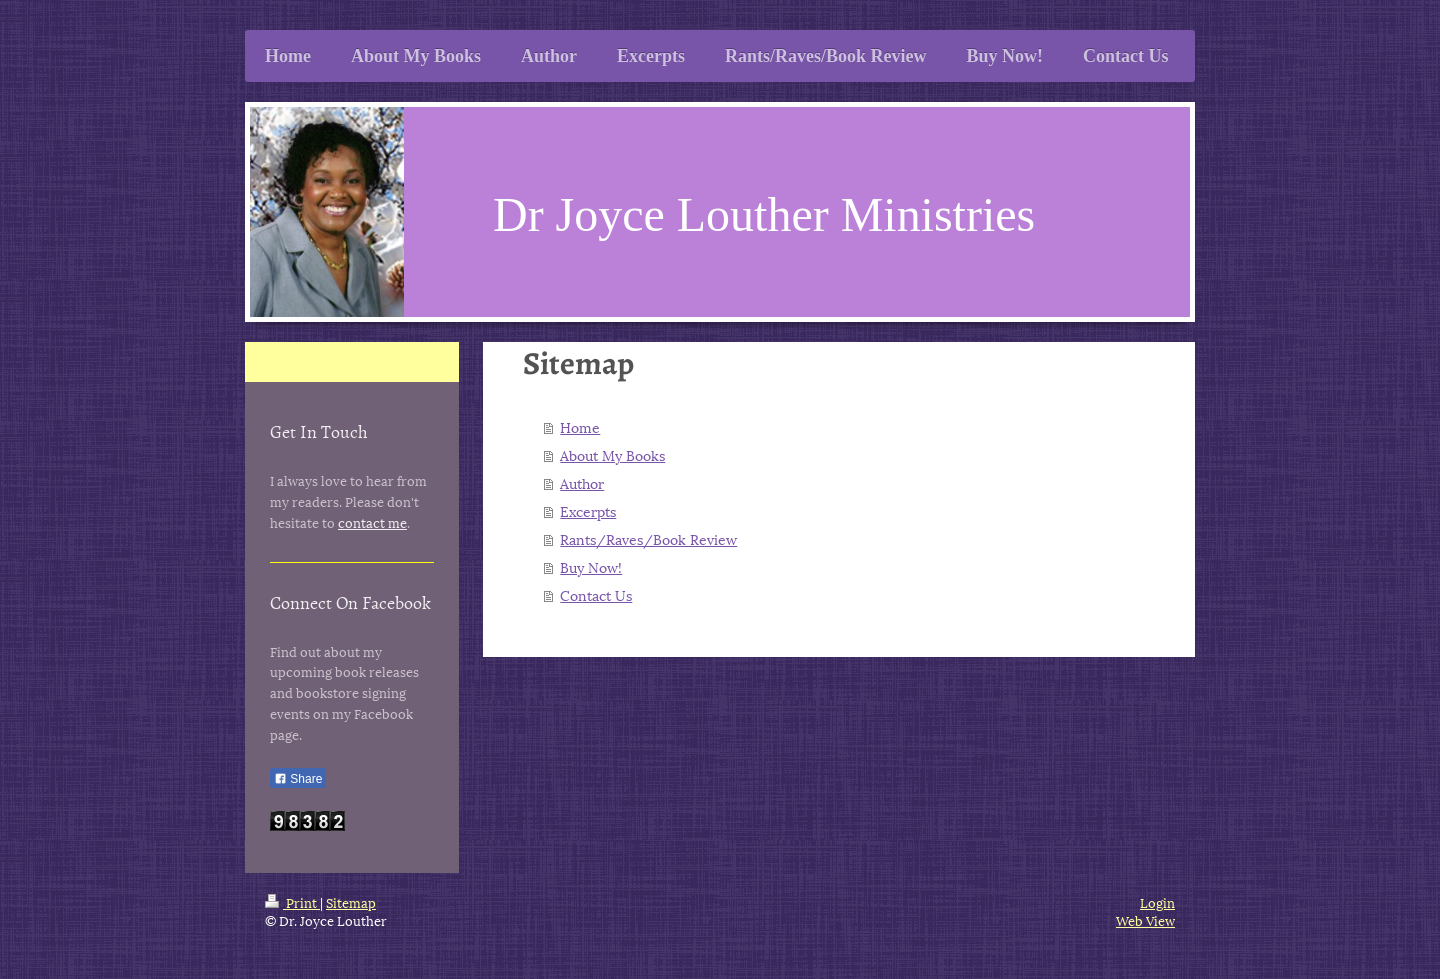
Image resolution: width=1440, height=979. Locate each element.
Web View (1145, 920)
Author (582, 482)
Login (1157, 902)
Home (580, 426)
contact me (372, 522)
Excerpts (588, 510)
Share (298, 779)
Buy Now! (591, 566)
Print (292, 902)
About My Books (612, 454)
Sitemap (351, 902)
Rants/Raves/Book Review (648, 538)
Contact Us (596, 594)
